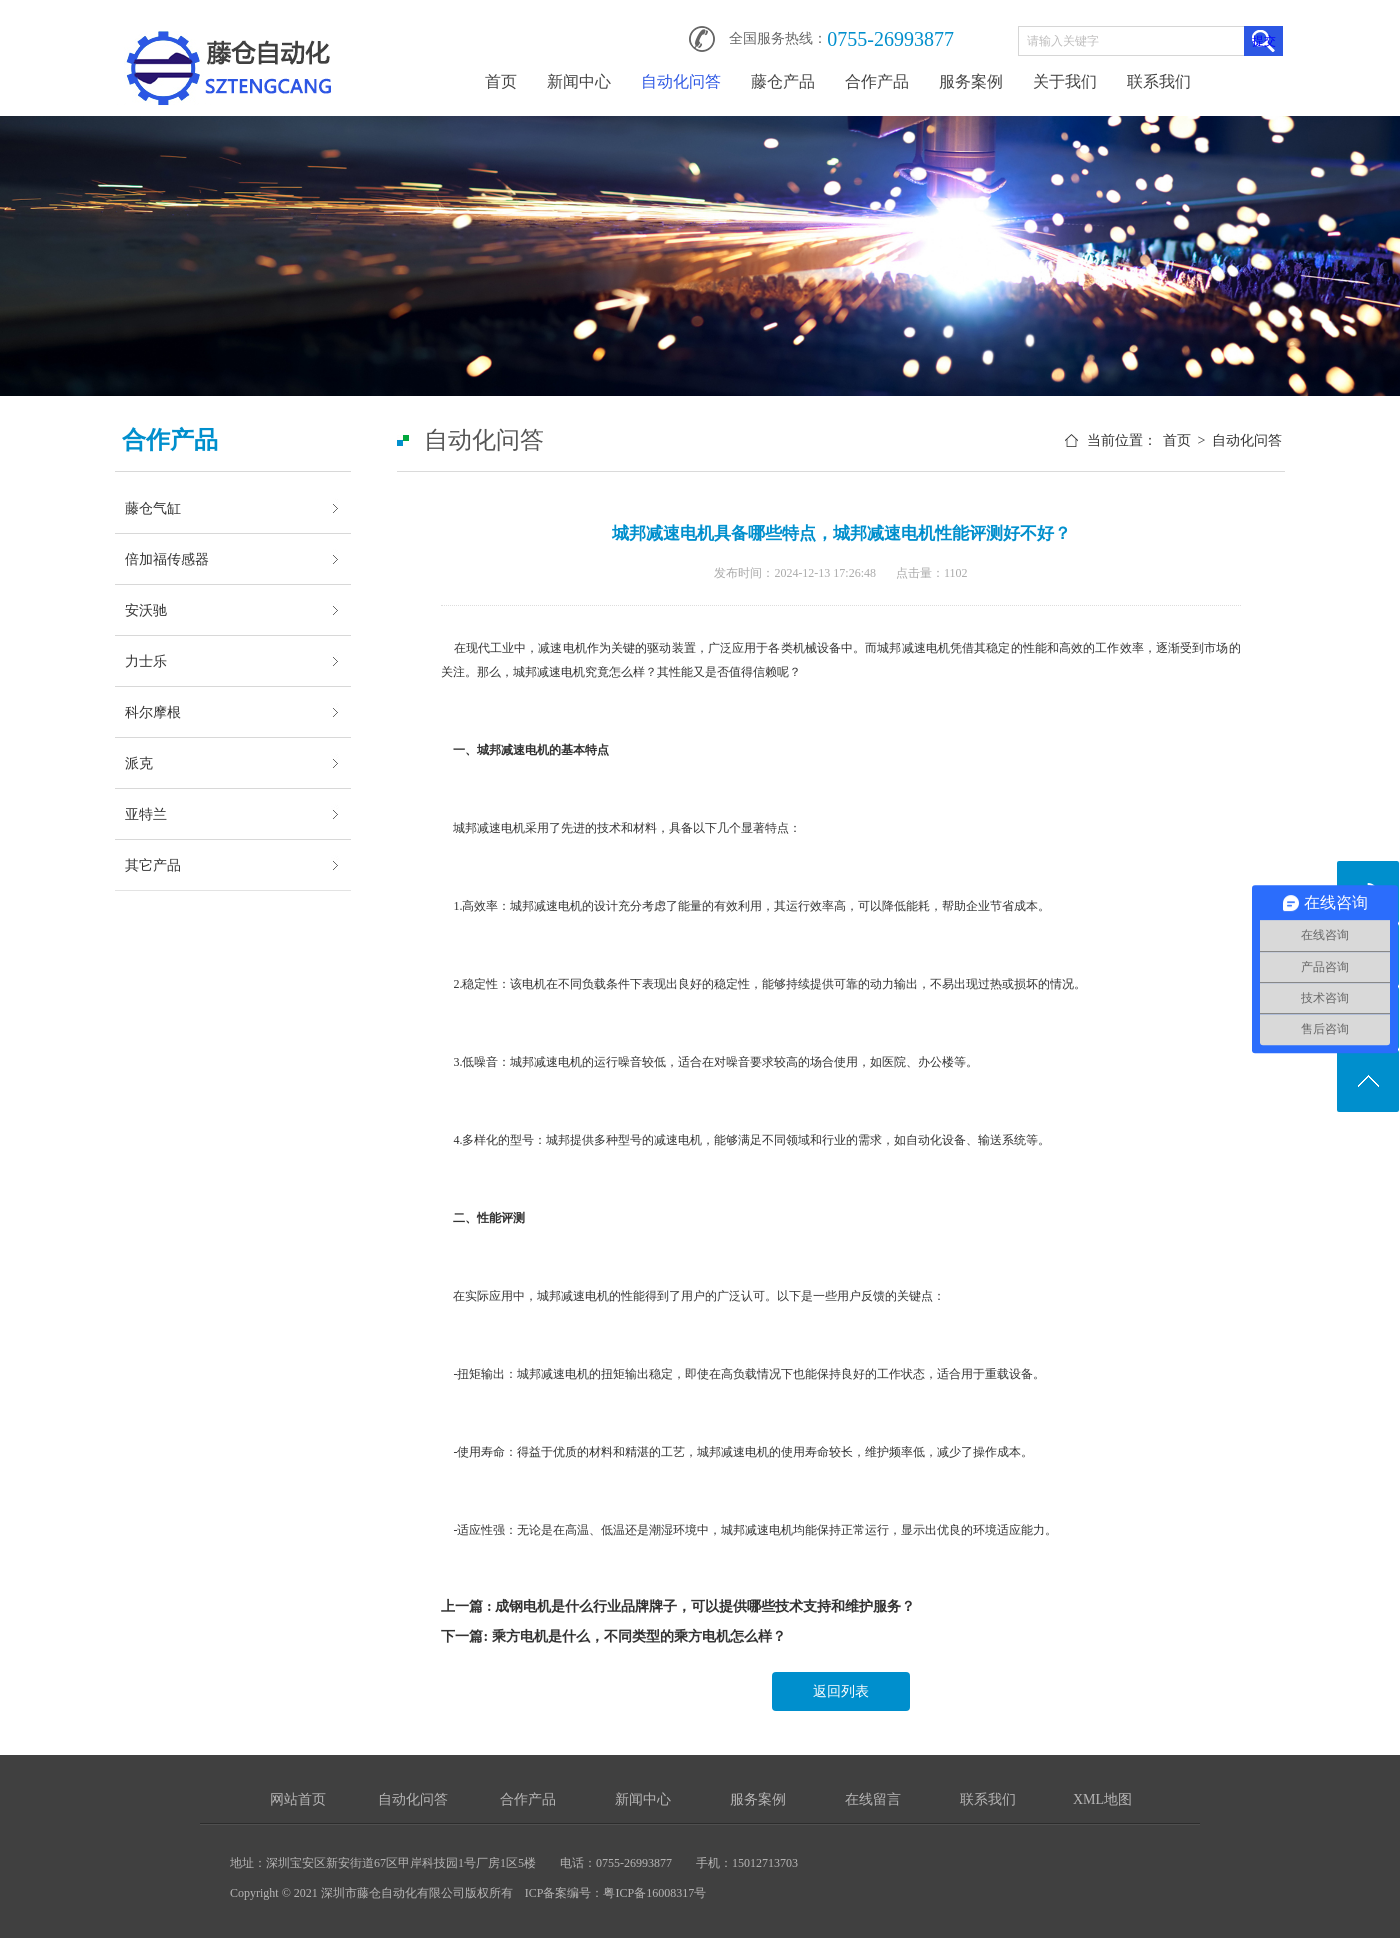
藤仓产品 (783, 81)
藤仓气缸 (153, 508)
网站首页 (298, 1799)
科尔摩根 (153, 712)
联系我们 (1159, 81)
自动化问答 (681, 81)
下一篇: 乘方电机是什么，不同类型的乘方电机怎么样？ (613, 1636)
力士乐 (146, 661)
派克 (139, 763)
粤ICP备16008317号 (654, 1893)
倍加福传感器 (167, 559)
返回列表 (841, 1691)
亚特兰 (146, 814)
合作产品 (877, 81)
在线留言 (873, 1799)
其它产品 (153, 865)
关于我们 (1065, 81)
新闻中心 (579, 81)
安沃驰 (146, 610)
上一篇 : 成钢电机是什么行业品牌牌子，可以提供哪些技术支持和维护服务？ (678, 1606)
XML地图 (1102, 1799)
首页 (501, 81)
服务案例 (971, 81)
